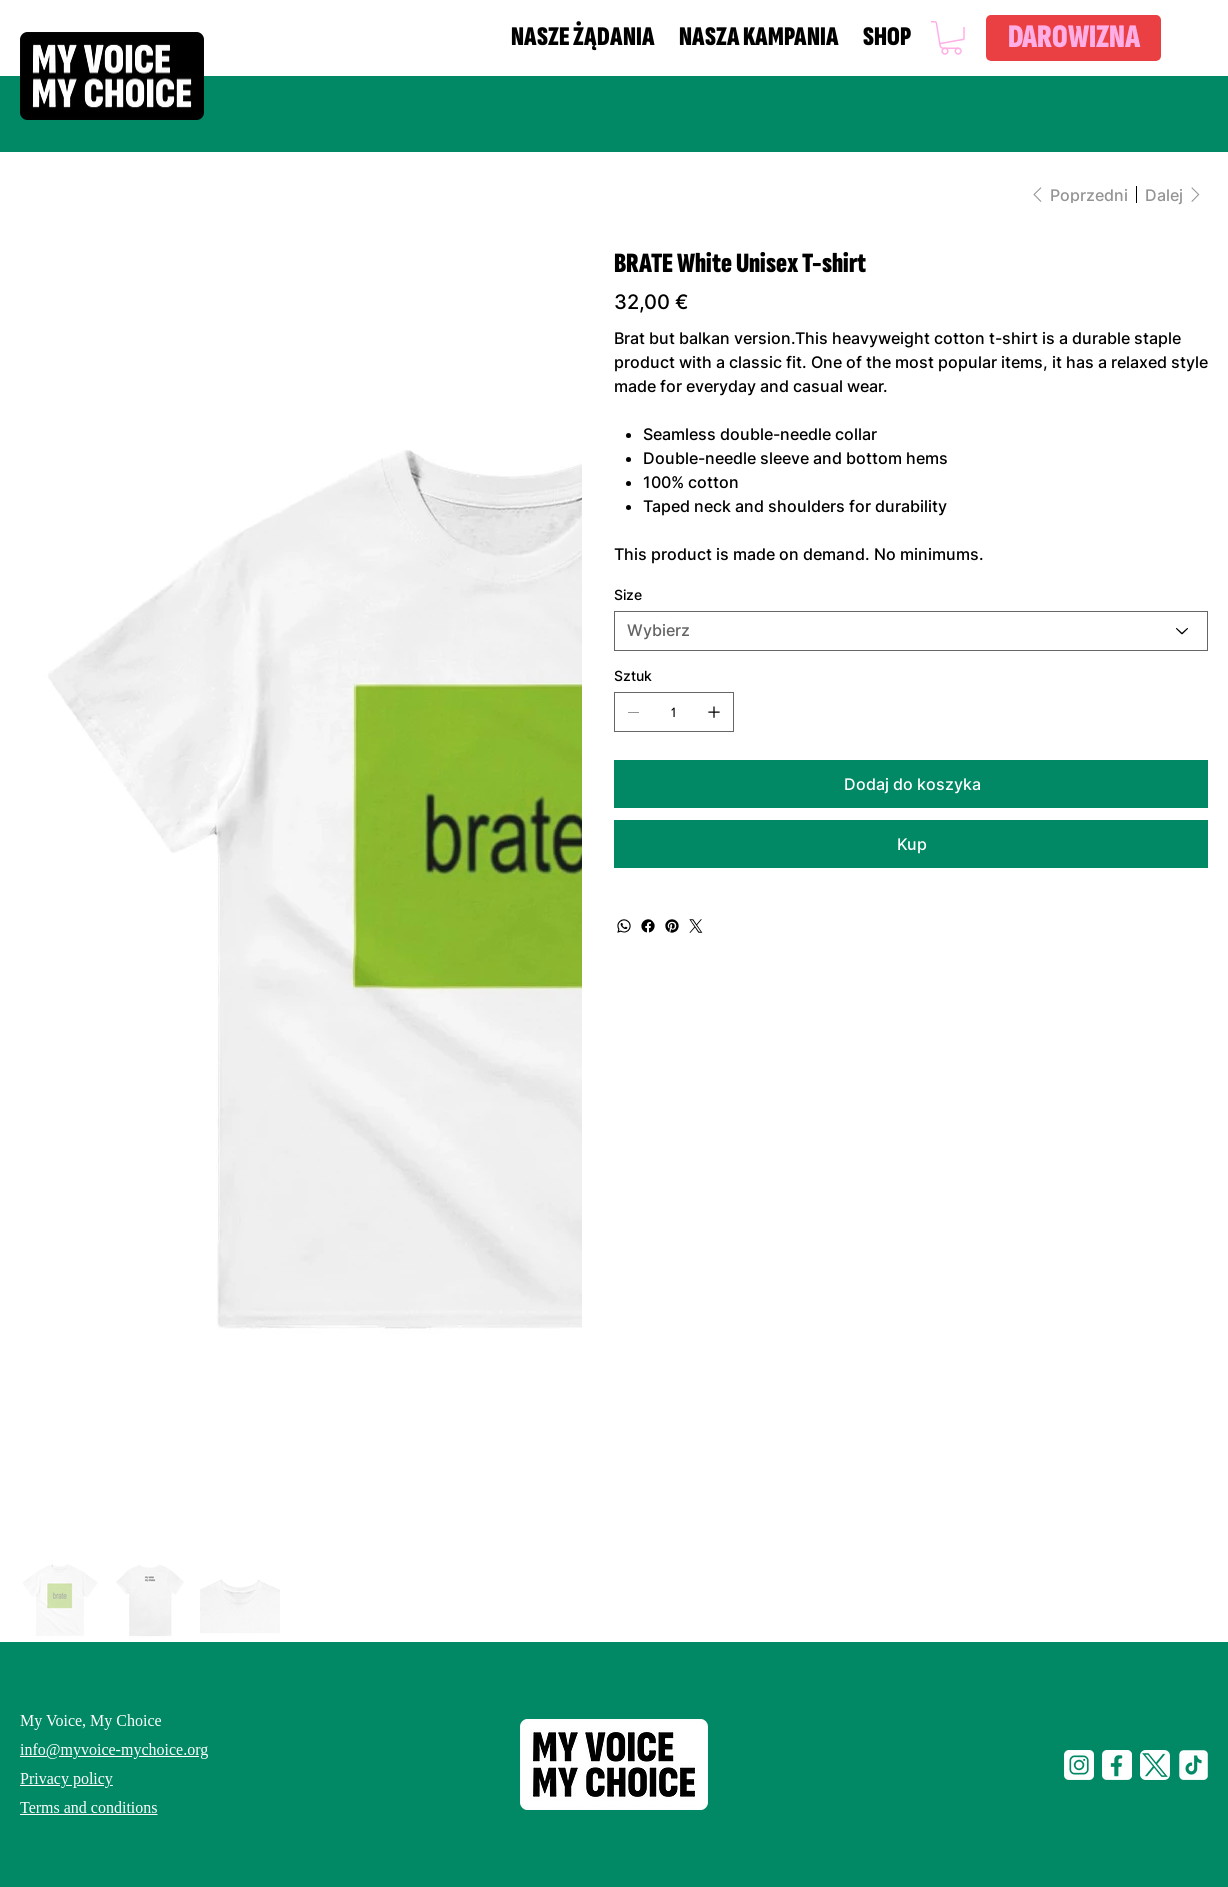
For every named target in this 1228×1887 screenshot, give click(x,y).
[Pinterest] (672, 926)
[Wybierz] (911, 631)
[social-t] (1155, 1765)
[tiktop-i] (1193, 1765)
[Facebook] (648, 926)
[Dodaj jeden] (714, 712)
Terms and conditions (89, 1807)
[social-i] (1079, 1765)
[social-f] (1117, 1765)
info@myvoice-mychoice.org (114, 1749)
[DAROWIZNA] (1073, 38)
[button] (951, 38)
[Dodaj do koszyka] (911, 784)
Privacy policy (66, 1778)
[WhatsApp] (624, 926)
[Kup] (911, 844)
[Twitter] (696, 926)
